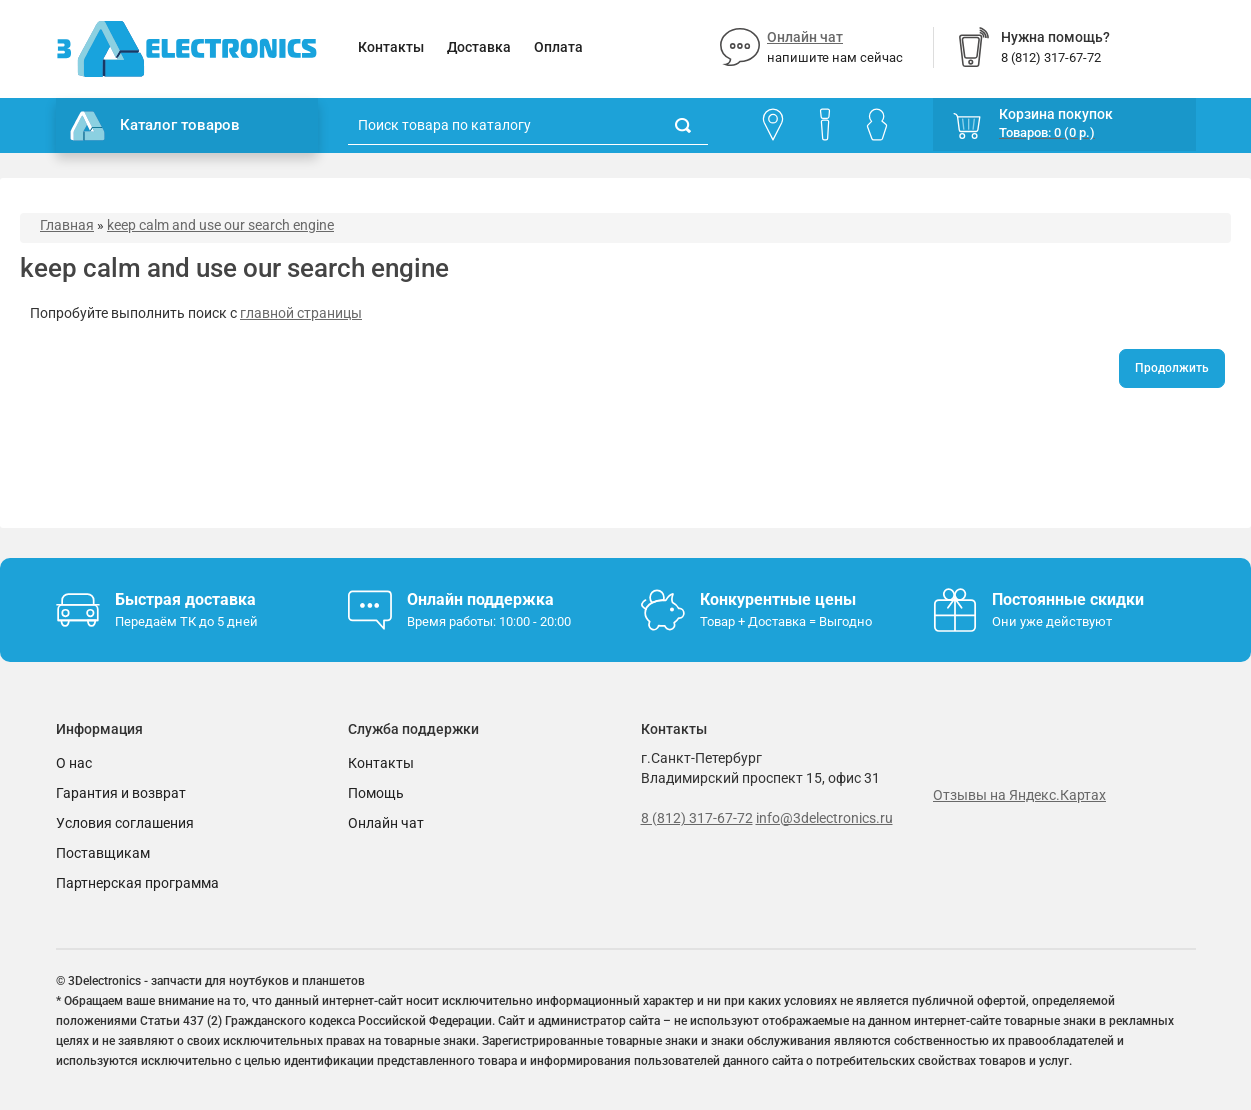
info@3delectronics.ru (824, 818)
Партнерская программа (137, 883)
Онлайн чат (805, 37)
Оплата (558, 47)
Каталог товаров (155, 126)
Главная (67, 225)
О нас (74, 763)
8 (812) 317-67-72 (697, 818)
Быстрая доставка (185, 599)
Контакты (391, 47)
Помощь (376, 793)
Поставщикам (103, 853)
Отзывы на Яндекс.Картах (1019, 795)
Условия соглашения (125, 823)
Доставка (479, 47)
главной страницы (301, 313)
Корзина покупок (1056, 114)
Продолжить (1172, 368)
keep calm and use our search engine (220, 225)
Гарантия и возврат (121, 793)
